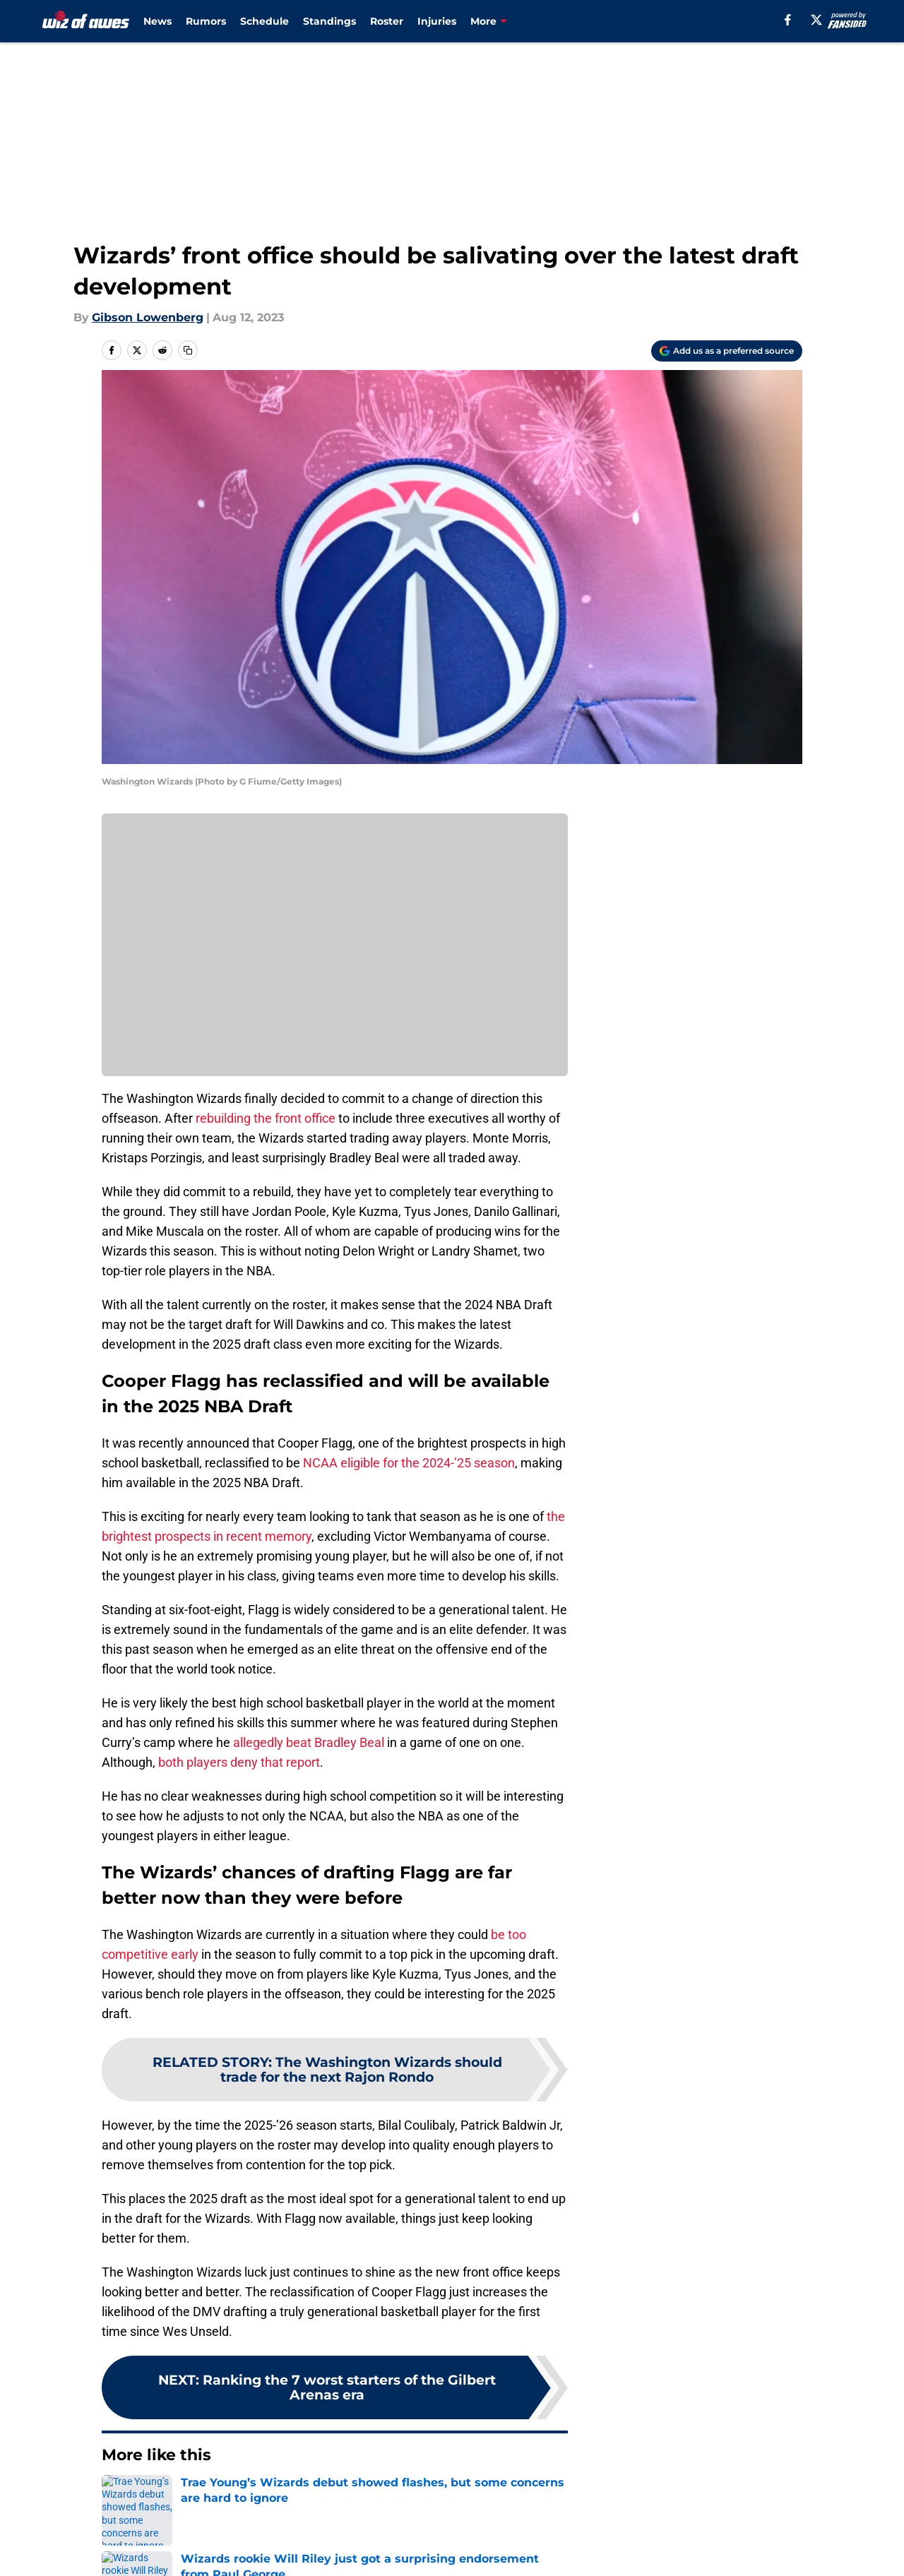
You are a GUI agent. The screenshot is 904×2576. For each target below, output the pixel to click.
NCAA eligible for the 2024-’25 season (409, 1462)
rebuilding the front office (267, 1118)
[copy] (188, 350)
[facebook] (788, 19)
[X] (816, 19)
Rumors (206, 21)
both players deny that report (239, 1762)
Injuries (436, 21)
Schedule (264, 21)
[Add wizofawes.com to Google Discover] (726, 351)
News (157, 21)
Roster (386, 21)
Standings (329, 21)
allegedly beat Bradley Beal (310, 1742)
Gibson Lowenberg (147, 317)
